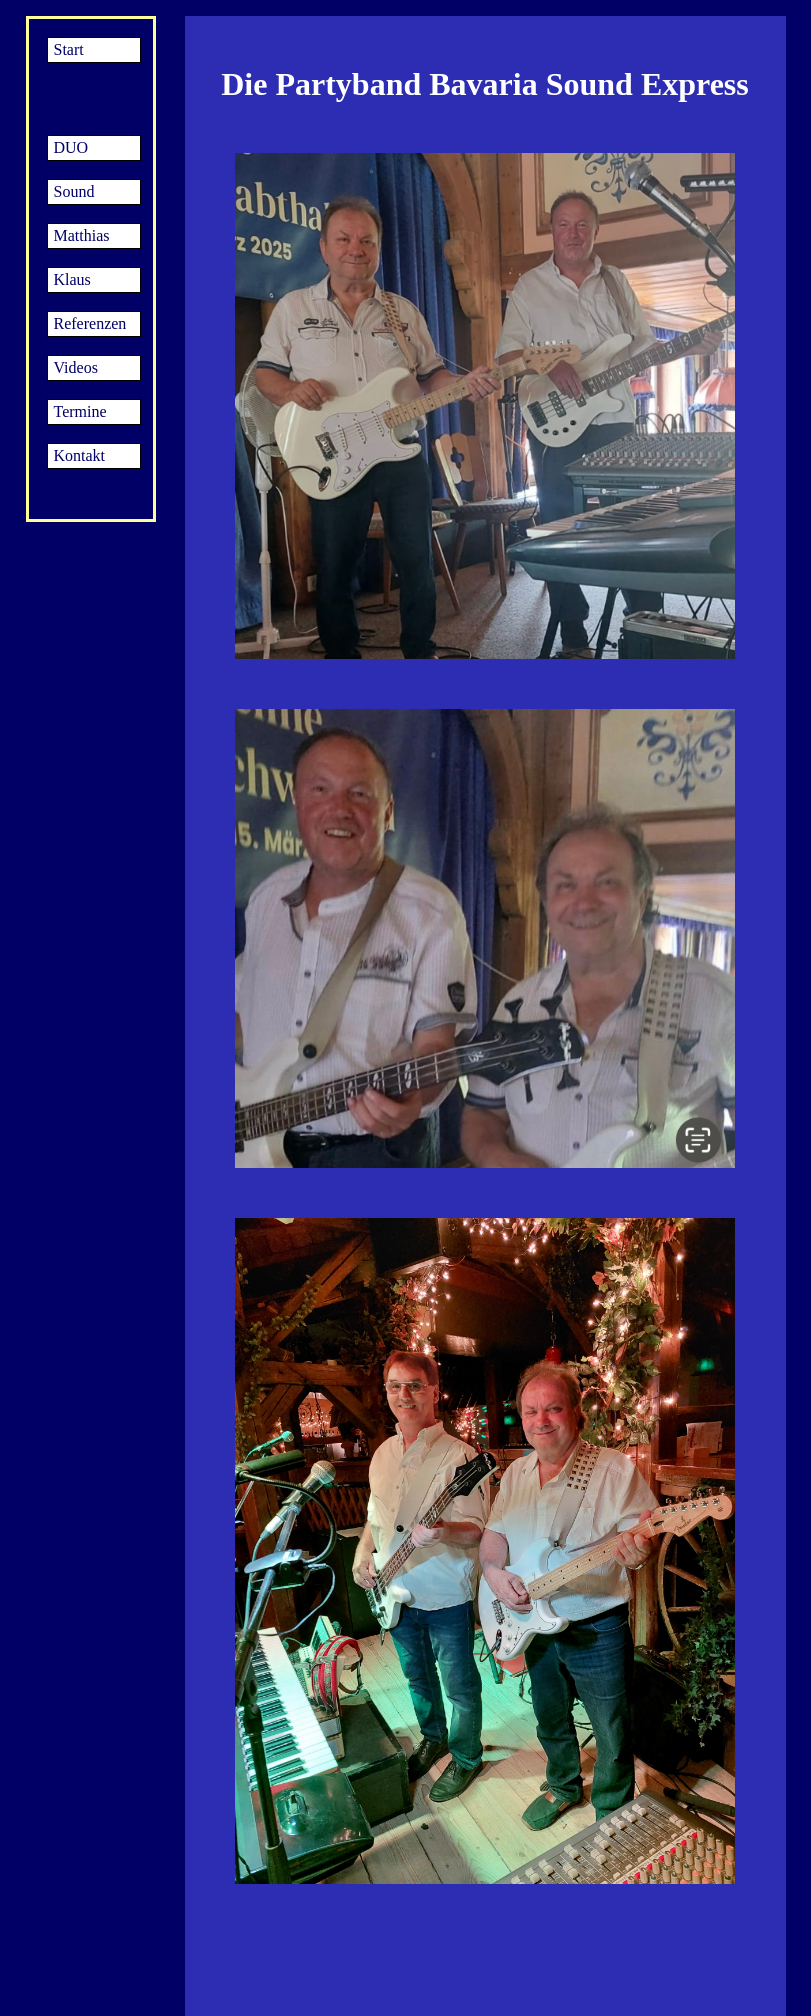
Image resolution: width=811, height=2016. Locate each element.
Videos (76, 367)
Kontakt (80, 455)
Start (69, 49)
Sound (74, 191)
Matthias (82, 235)
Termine (80, 411)
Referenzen (90, 323)
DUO (71, 147)
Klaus (72, 279)
